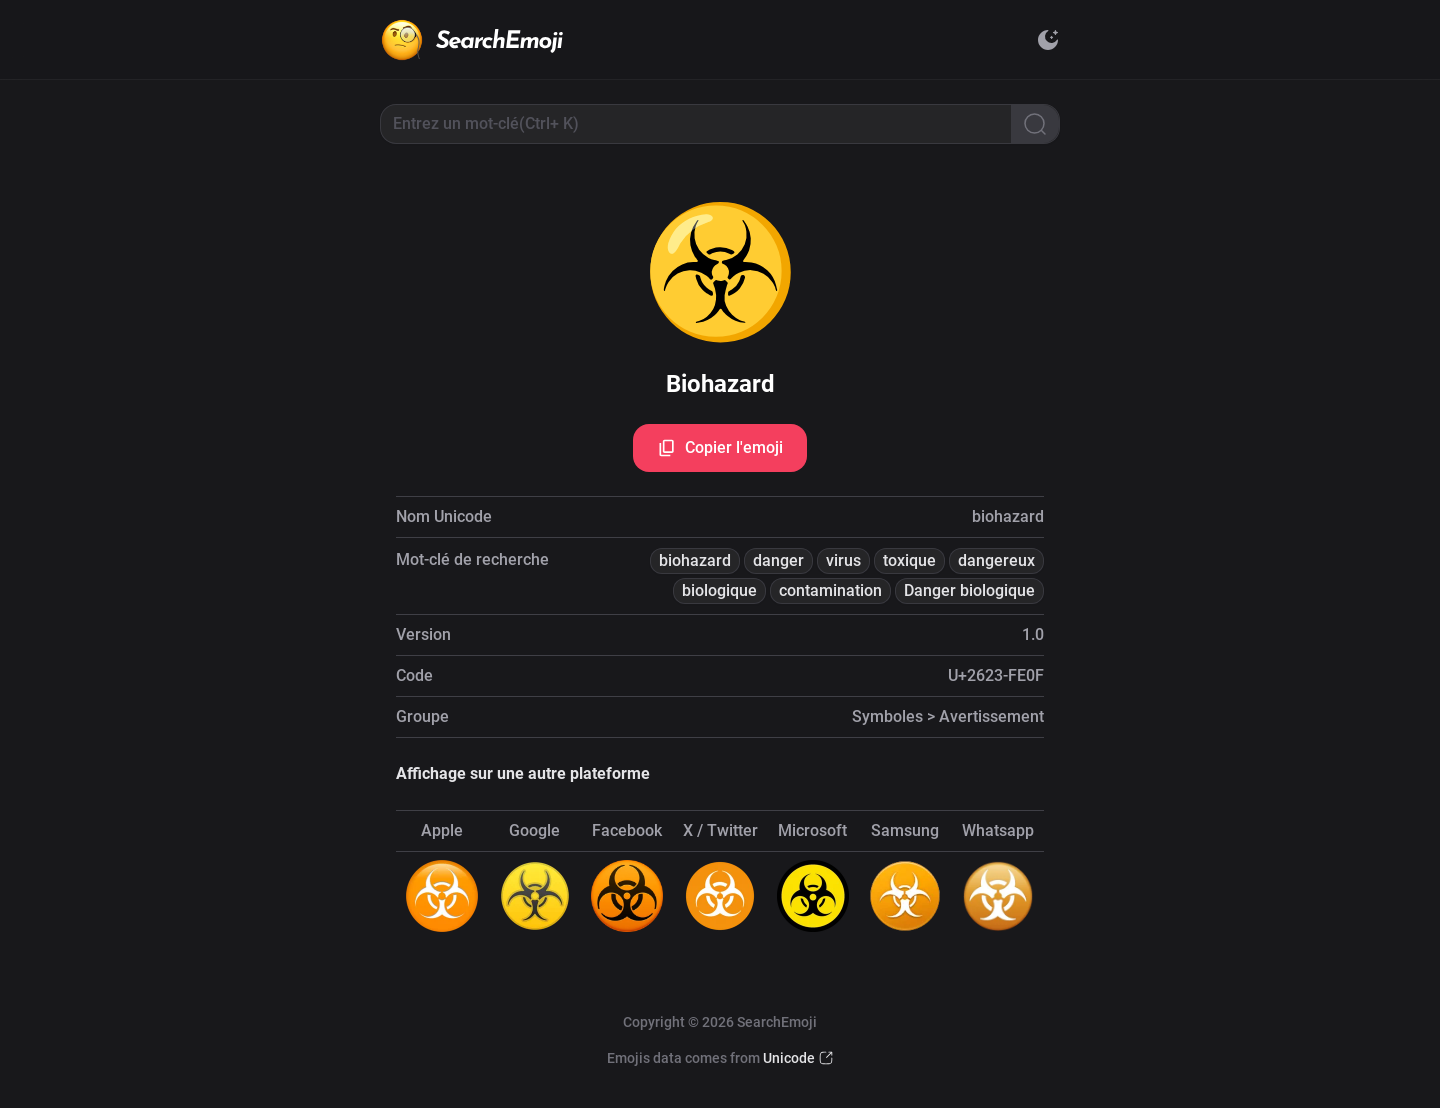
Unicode (789, 1058)
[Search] (1035, 124)
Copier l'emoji (720, 448)
